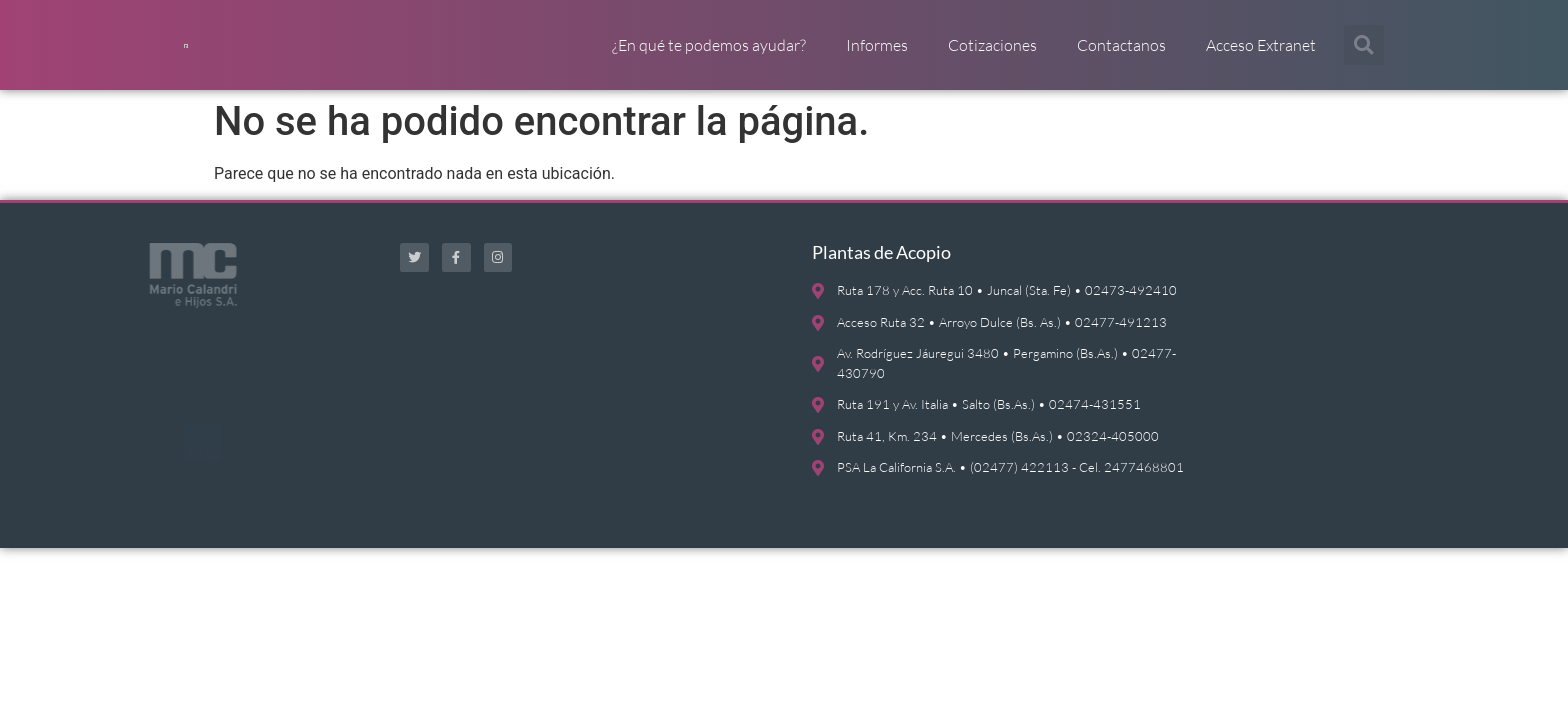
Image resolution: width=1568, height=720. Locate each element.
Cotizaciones (992, 55)
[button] (1364, 55)
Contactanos (1121, 55)
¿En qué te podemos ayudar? (709, 55)
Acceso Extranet (1261, 55)
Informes (877, 55)
